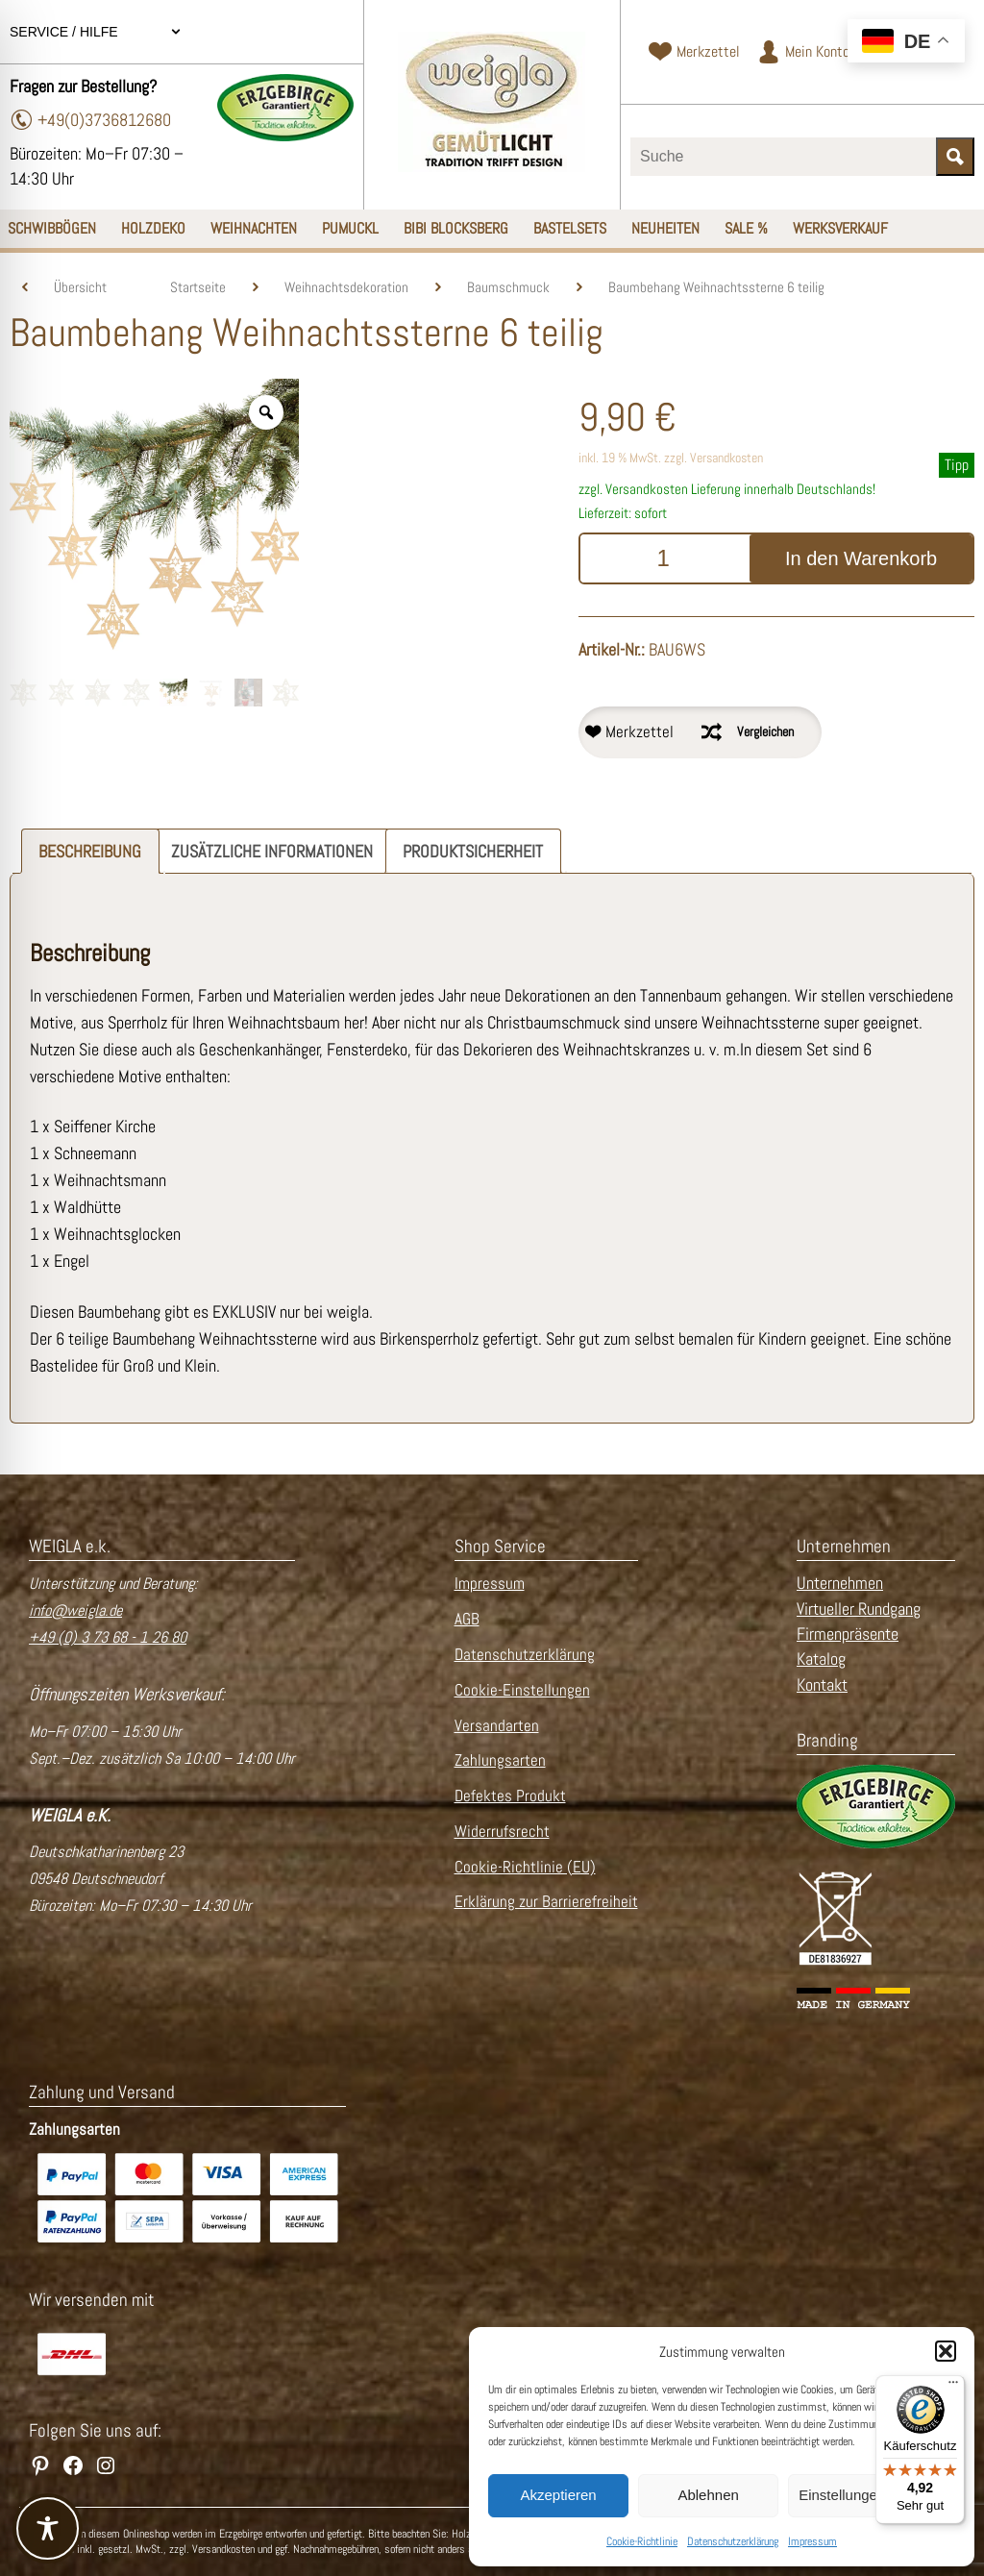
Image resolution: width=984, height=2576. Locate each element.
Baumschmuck (508, 287)
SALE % (746, 228)
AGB (467, 1619)
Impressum (812, 2541)
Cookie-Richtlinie (641, 2541)
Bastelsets (569, 228)
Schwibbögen (52, 228)
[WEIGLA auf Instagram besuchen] (105, 2465)
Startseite (198, 287)
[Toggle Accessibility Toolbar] (47, 2528)
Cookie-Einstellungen (522, 1690)
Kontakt (822, 1685)
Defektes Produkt (510, 1796)
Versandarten (497, 1726)
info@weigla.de (75, 1610)
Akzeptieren (558, 2495)
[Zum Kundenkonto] (803, 51)
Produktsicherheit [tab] (473, 851)
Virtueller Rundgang (859, 1609)
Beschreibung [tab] (89, 851)
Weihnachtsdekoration (346, 287)
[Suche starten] (955, 156)
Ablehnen (707, 2495)
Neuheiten (665, 228)
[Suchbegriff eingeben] (783, 156)
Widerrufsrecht (502, 1831)
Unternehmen (840, 1583)
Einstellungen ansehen (872, 2495)
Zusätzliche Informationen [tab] (272, 851)
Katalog (821, 1659)
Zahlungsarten (500, 1760)
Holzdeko (153, 228)
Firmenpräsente (847, 1634)
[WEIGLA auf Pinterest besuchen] (40, 2465)
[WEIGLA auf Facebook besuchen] (73, 2465)
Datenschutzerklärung (732, 2541)
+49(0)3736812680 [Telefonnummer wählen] (90, 120)
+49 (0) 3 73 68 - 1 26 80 (107, 1637)
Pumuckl (350, 228)
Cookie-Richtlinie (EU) (525, 1867)
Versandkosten (726, 457)
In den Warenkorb (861, 558)
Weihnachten (253, 228)
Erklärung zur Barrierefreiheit (546, 1902)
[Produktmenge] (663, 558)
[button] (945, 2351)
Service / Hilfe (96, 31)
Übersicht (80, 287)
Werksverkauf (840, 228)
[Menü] (953, 2386)
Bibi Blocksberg (456, 228)
